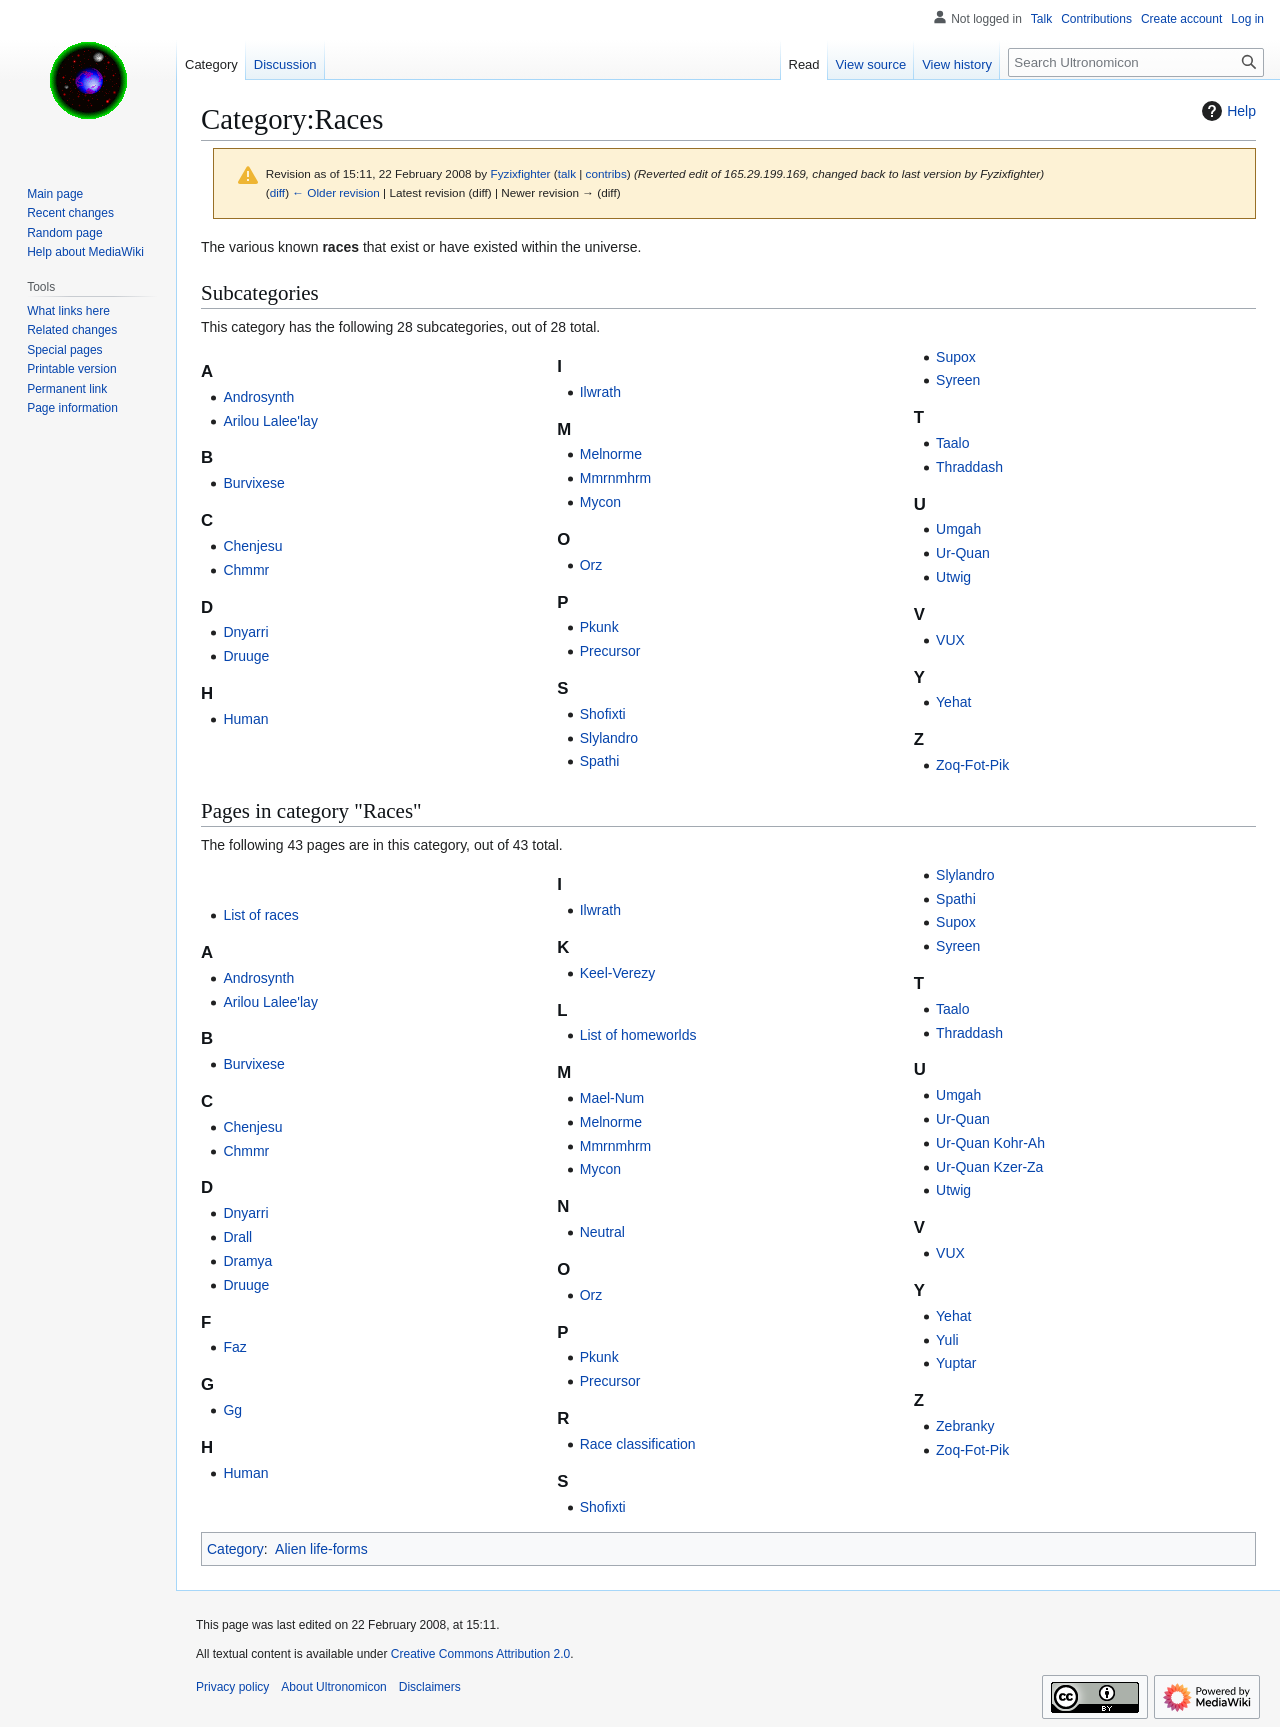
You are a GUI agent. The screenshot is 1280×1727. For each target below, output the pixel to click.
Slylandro (609, 738)
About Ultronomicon (333, 1687)
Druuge (246, 656)
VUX (950, 640)
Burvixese (253, 483)
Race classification (638, 1444)
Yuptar (956, 1363)
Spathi (600, 761)
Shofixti (603, 714)
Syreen (958, 380)
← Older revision (336, 192)
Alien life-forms (321, 1549)
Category (235, 1549)
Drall (237, 1237)
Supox (956, 357)
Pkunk (599, 627)
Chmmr (246, 570)
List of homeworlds (638, 1035)
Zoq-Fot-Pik (972, 765)
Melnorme (611, 454)
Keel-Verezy (617, 973)
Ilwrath (600, 392)
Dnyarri (245, 632)
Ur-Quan (963, 553)
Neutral (602, 1232)
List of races (260, 915)
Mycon (600, 502)
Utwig (953, 577)
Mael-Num (612, 1098)
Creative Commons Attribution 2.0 (480, 1654)
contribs (606, 173)
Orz (591, 565)
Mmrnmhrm (616, 478)
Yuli (947, 1340)
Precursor (610, 651)
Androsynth (258, 397)
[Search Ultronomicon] (1136, 62)
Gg (232, 1410)
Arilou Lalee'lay (270, 421)
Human (245, 719)
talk (567, 173)
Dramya (247, 1261)
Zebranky (965, 1426)
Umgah (958, 529)
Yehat (953, 702)
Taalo (952, 443)
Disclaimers (430, 1687)
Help (1226, 111)
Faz (234, 1347)
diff (277, 192)
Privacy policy (232, 1687)
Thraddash (969, 467)
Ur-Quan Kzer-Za (989, 1167)
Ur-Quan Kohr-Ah (990, 1143)
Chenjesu (252, 546)
